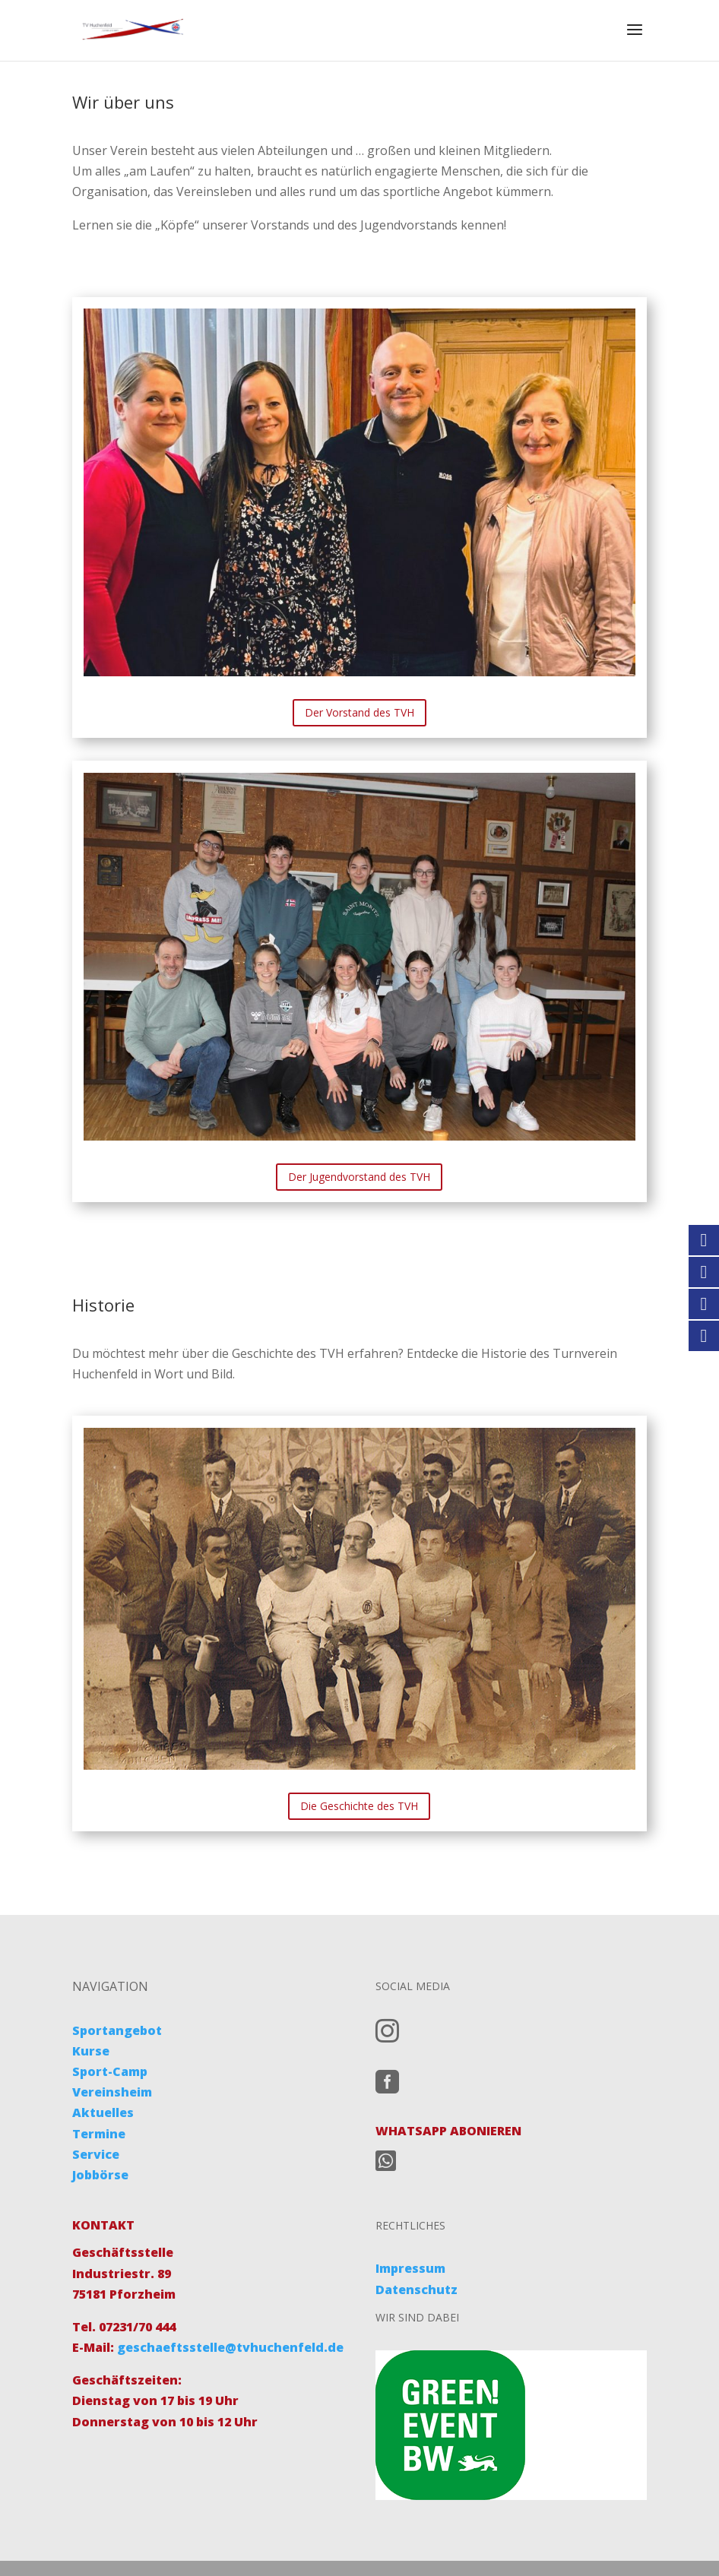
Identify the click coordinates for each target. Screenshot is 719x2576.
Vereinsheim (112, 2092)
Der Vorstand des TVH (359, 712)
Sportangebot (117, 2030)
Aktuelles (103, 2112)
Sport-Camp (109, 2071)
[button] (33, 2542)
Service (95, 2154)
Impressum (410, 2268)
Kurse (90, 2051)
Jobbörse (100, 2174)
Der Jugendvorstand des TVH (359, 1176)
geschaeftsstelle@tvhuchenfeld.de (229, 2347)
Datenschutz (416, 2289)
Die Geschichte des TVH (359, 1806)
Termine (98, 2133)
